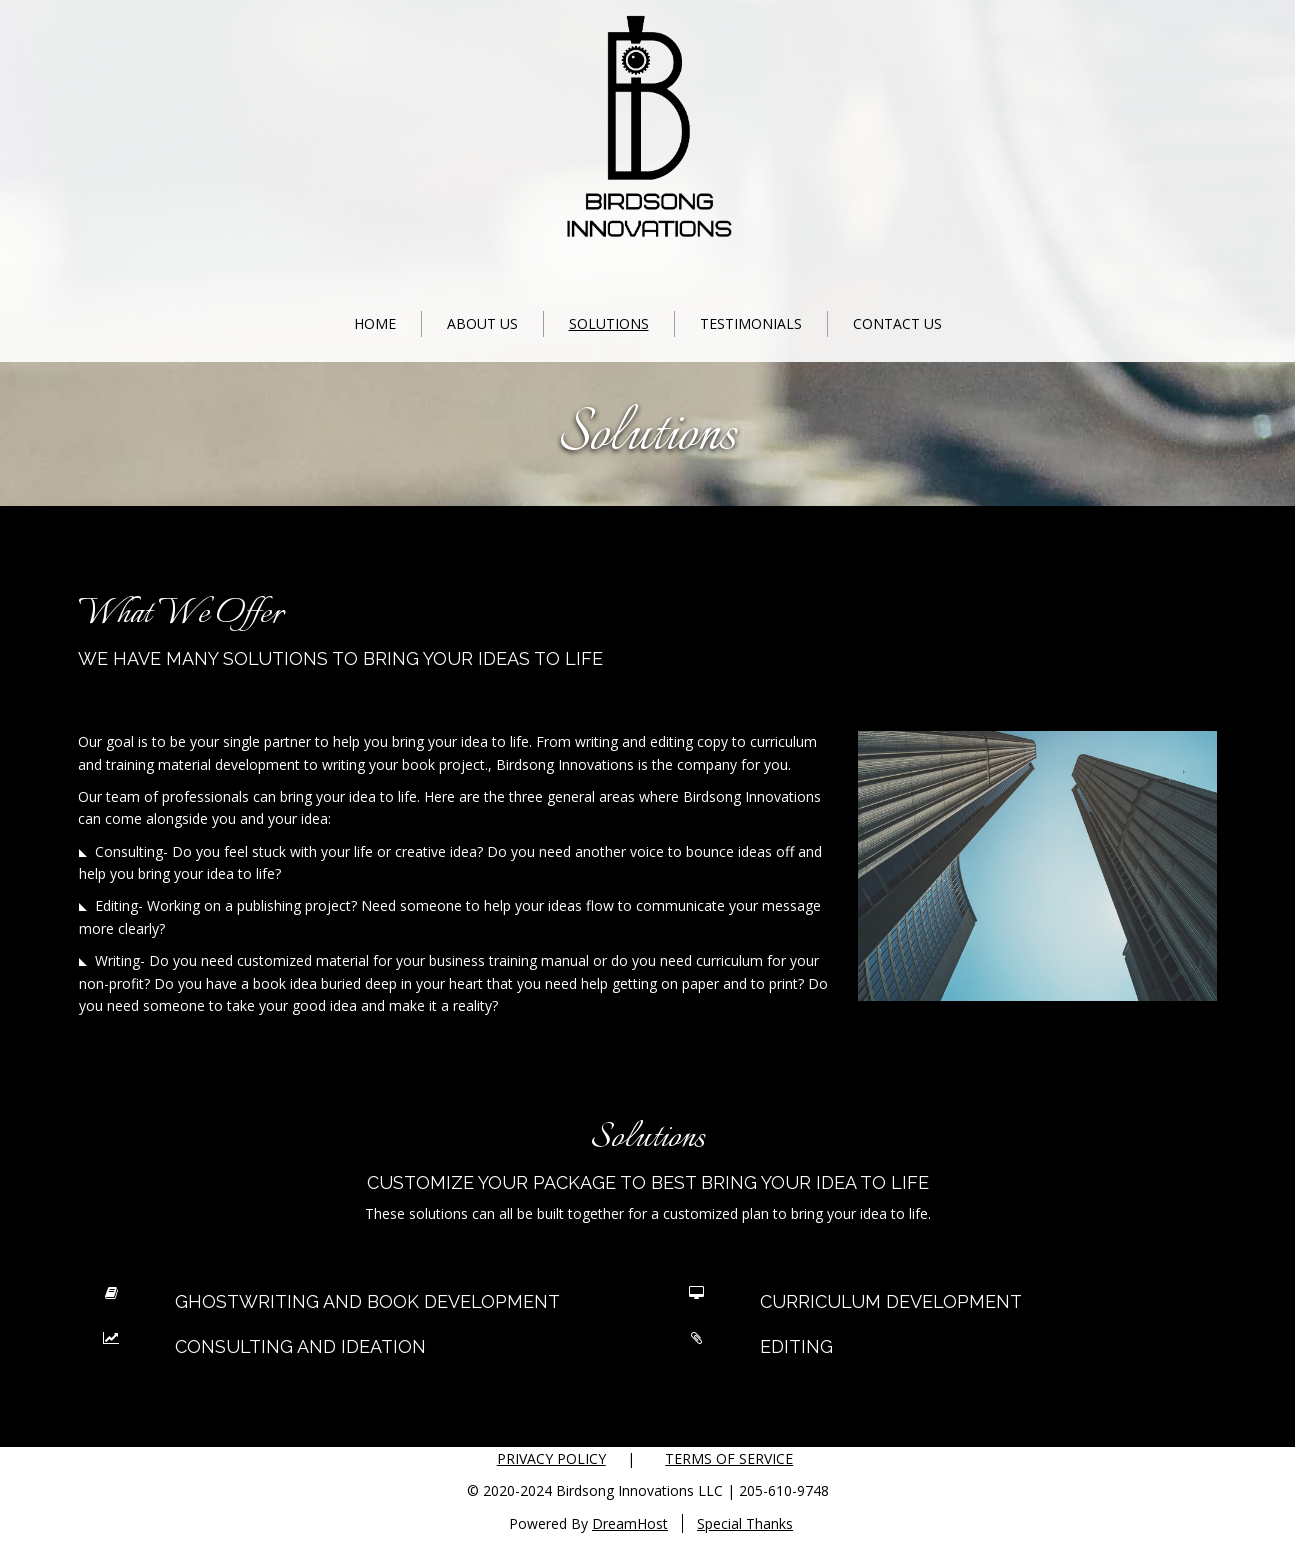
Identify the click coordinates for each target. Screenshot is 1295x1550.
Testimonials (751, 323)
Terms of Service (729, 1458)
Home (375, 323)
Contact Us (897, 323)
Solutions (609, 323)
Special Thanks (745, 1523)
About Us (482, 323)
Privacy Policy (551, 1458)
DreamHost (630, 1523)
